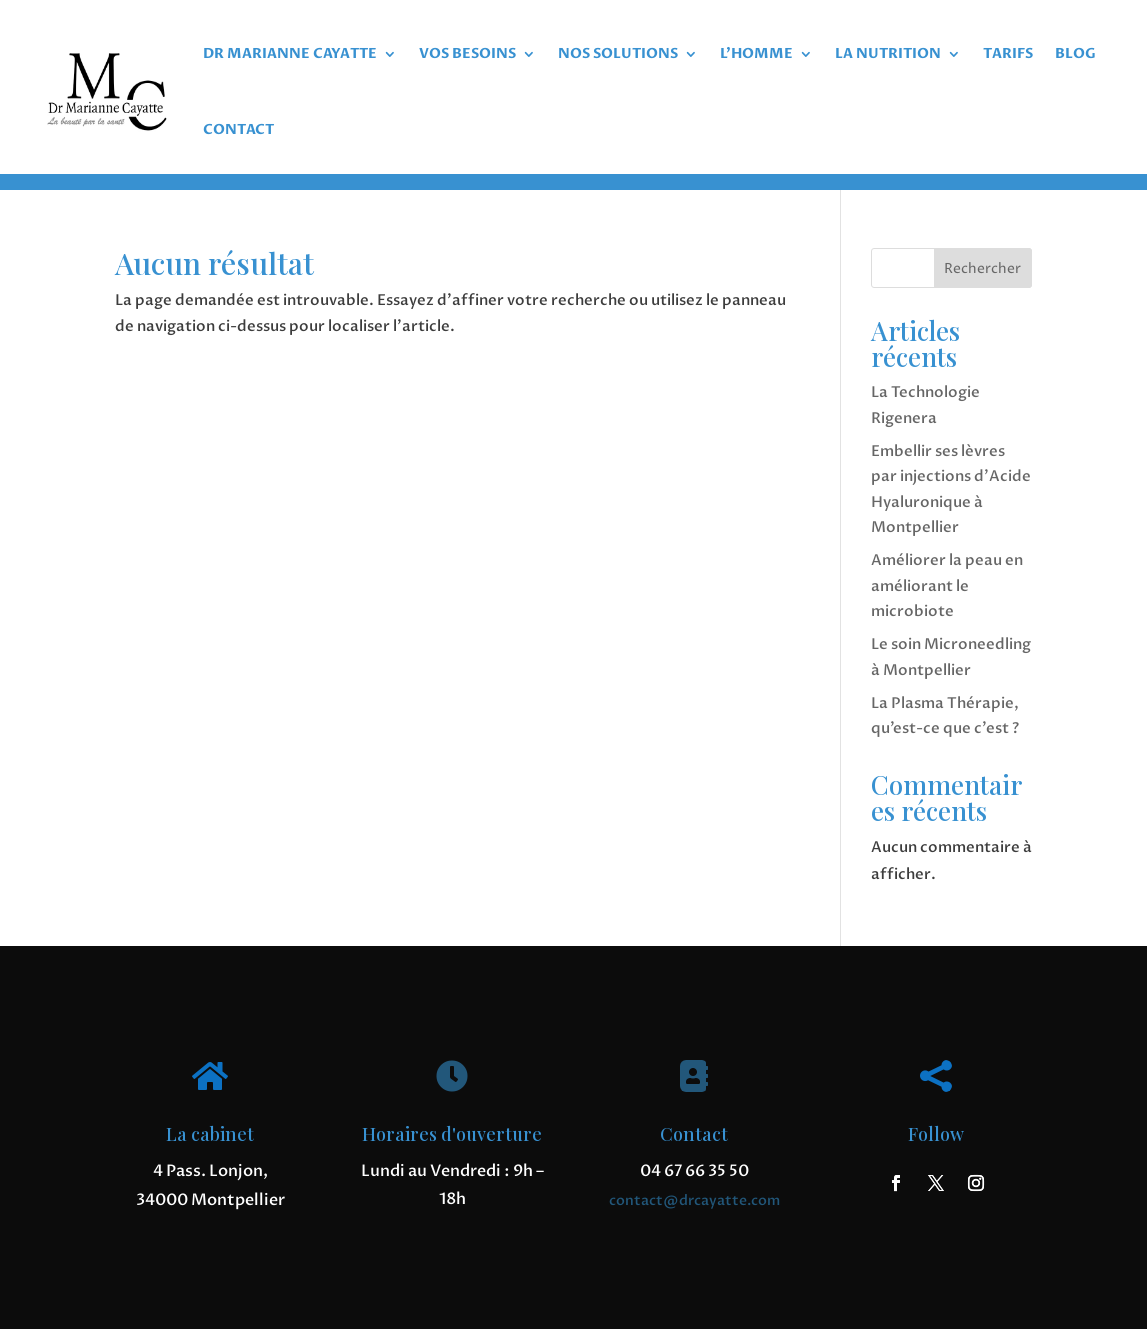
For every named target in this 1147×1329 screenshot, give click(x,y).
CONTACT (238, 129)
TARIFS (1008, 53)
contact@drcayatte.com (694, 1200)
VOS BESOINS (467, 53)
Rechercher (982, 268)
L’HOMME (756, 53)
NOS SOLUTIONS (618, 53)
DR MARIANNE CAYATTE (290, 53)
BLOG (1075, 53)
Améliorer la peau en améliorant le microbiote (947, 585)
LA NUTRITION (888, 53)
